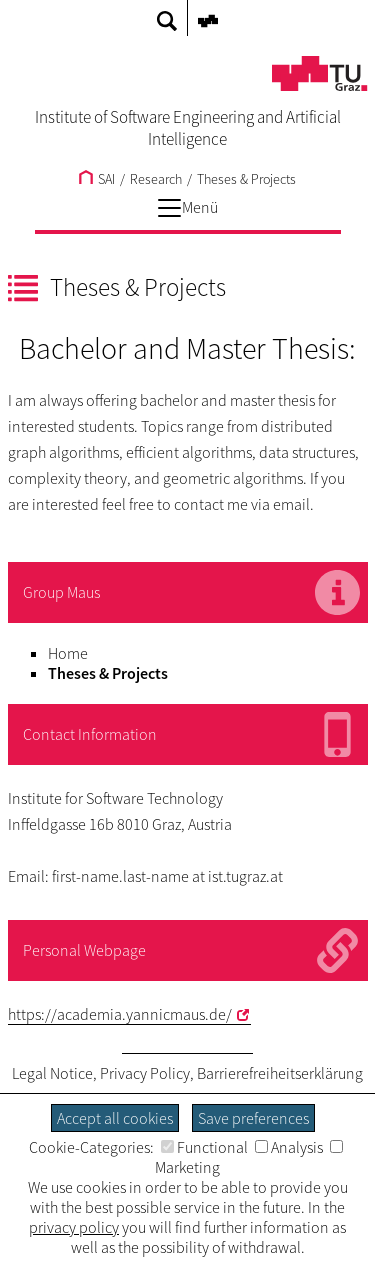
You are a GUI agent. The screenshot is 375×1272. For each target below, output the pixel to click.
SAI (97, 179)
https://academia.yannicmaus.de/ (120, 1014)
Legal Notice (52, 1073)
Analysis (289, 1147)
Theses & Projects (246, 179)
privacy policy (74, 1227)
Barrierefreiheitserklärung (280, 1073)
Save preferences (253, 1118)
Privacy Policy (145, 1073)
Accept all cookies (115, 1118)
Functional (204, 1147)
